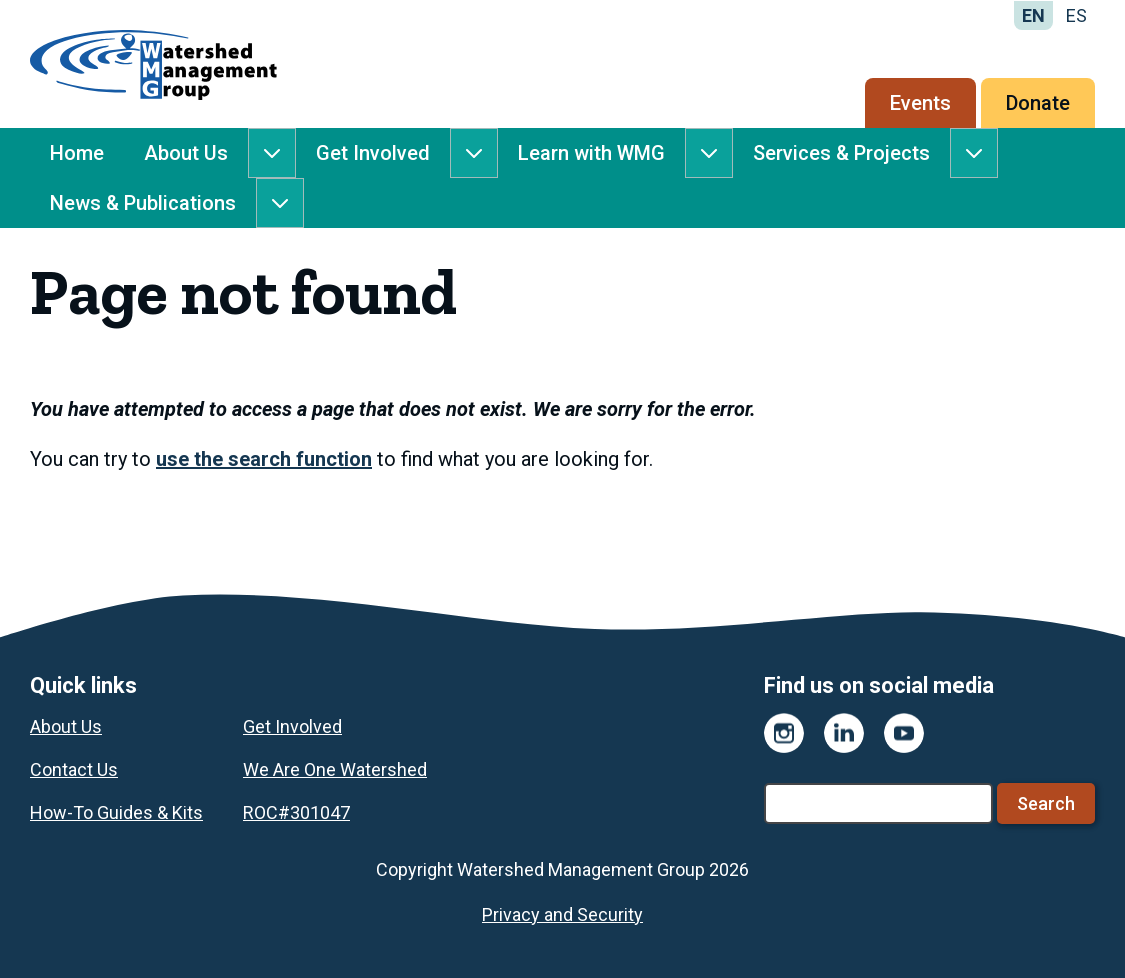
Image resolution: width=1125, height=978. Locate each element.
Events (920, 103)
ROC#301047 (296, 812)
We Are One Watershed (335, 769)
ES (1076, 15)
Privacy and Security (562, 914)
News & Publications (143, 203)
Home (77, 153)
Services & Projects (841, 153)
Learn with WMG (591, 153)
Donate (1038, 103)
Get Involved (373, 153)
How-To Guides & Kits (116, 812)
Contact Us (74, 769)
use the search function (264, 459)
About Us (186, 153)
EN (1033, 15)
